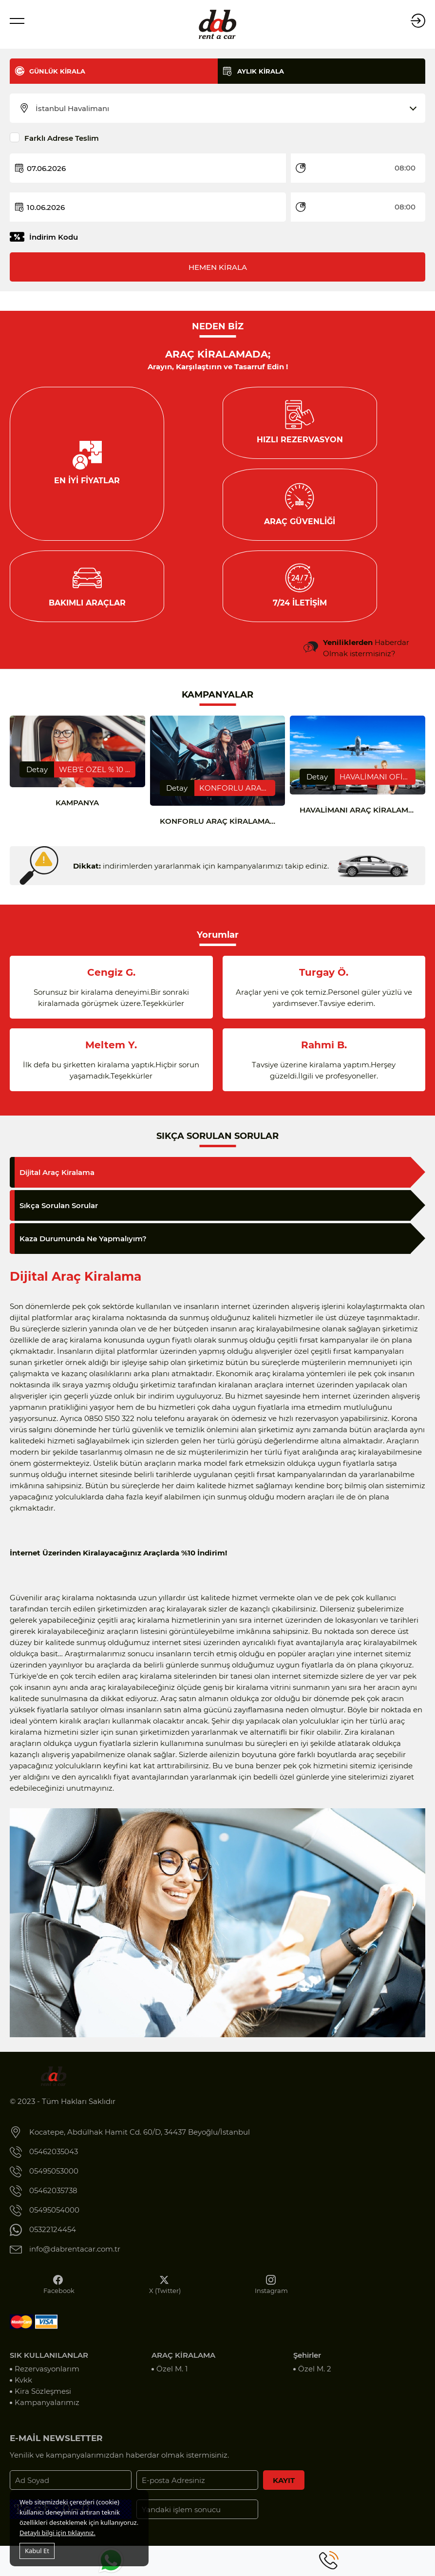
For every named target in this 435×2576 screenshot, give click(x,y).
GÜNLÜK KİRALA (57, 71)
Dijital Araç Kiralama (57, 1184)
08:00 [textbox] (405, 167)
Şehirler (307, 2367)
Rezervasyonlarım (47, 2381)
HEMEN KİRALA (218, 267)
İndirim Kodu (53, 237)
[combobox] (224, 108)
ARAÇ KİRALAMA (183, 2367)
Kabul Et (37, 2550)
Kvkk (23, 2392)
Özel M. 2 (314, 2381)
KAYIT (284, 2492)
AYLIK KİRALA (260, 71)
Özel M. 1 (172, 2381)
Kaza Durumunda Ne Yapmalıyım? (83, 1250)
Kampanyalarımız (47, 2414)
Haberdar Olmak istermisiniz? (366, 660)
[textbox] (224, 108)
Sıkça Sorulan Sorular (58, 1217)
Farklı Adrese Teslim (61, 138)
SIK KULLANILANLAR (49, 2367)
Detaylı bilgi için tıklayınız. (57, 2532)
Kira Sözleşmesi (43, 2403)
